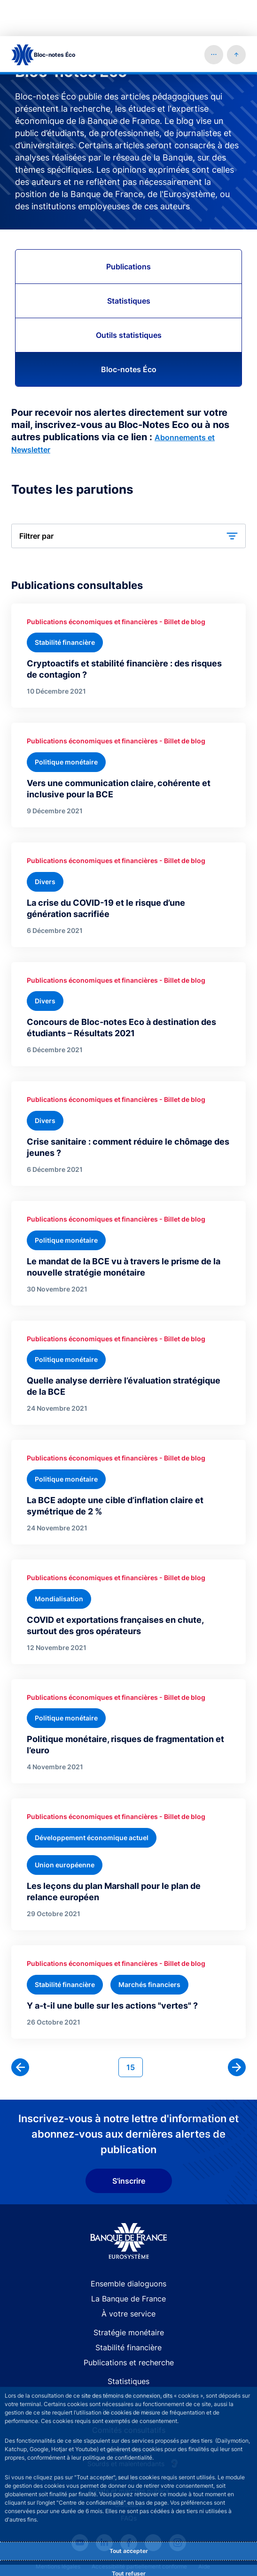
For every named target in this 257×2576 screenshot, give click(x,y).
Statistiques (128, 264)
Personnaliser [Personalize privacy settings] (129, 2562)
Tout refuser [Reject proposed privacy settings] (129, 2537)
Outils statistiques (129, 299)
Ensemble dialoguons (128, 2247)
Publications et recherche (129, 2326)
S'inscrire (128, 2144)
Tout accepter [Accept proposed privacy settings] (128, 2514)
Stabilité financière (128, 2311)
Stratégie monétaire (128, 2296)
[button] (213, 18)
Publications (128, 230)
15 (134, 2030)
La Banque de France (128, 2262)
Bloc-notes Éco (128, 333)
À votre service (128, 2277)
